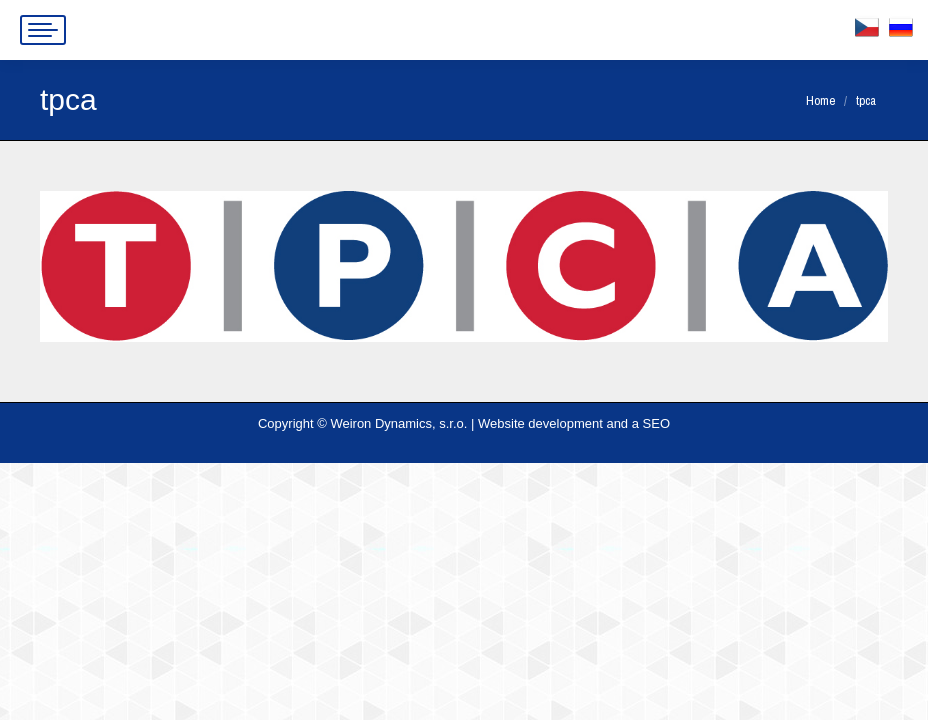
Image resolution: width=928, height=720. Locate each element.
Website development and (553, 423)
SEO (656, 423)
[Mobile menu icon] (43, 30)
